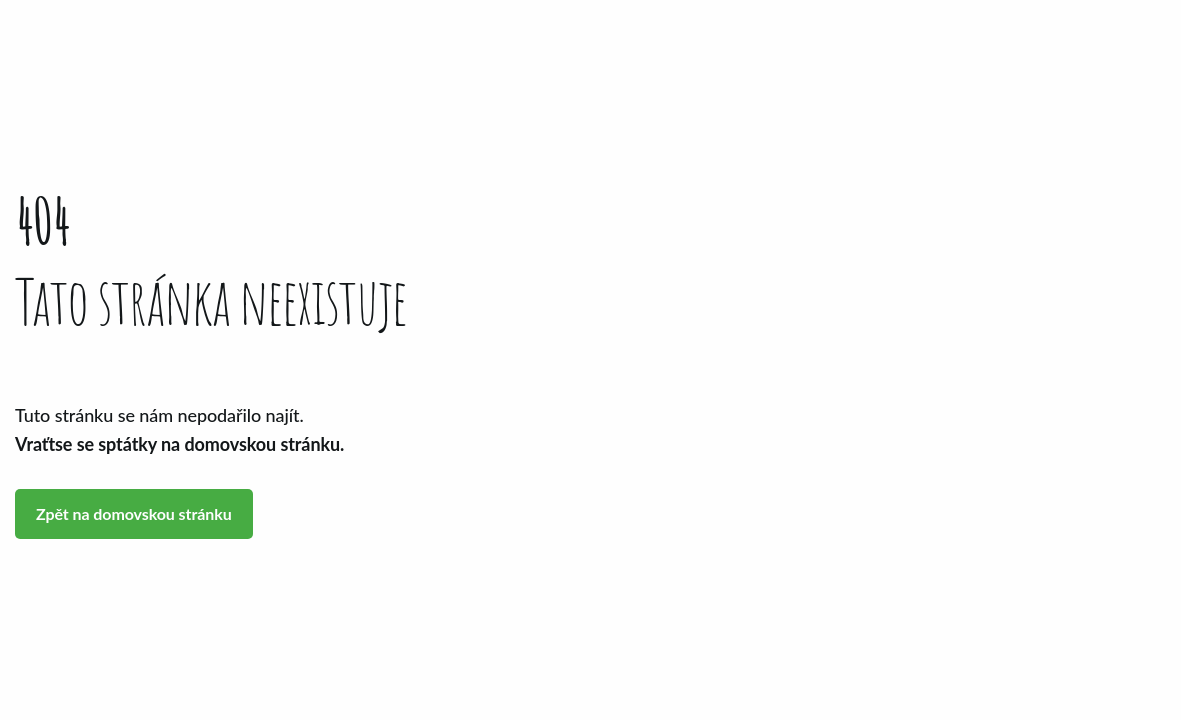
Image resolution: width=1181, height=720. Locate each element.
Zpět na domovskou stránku (134, 513)
